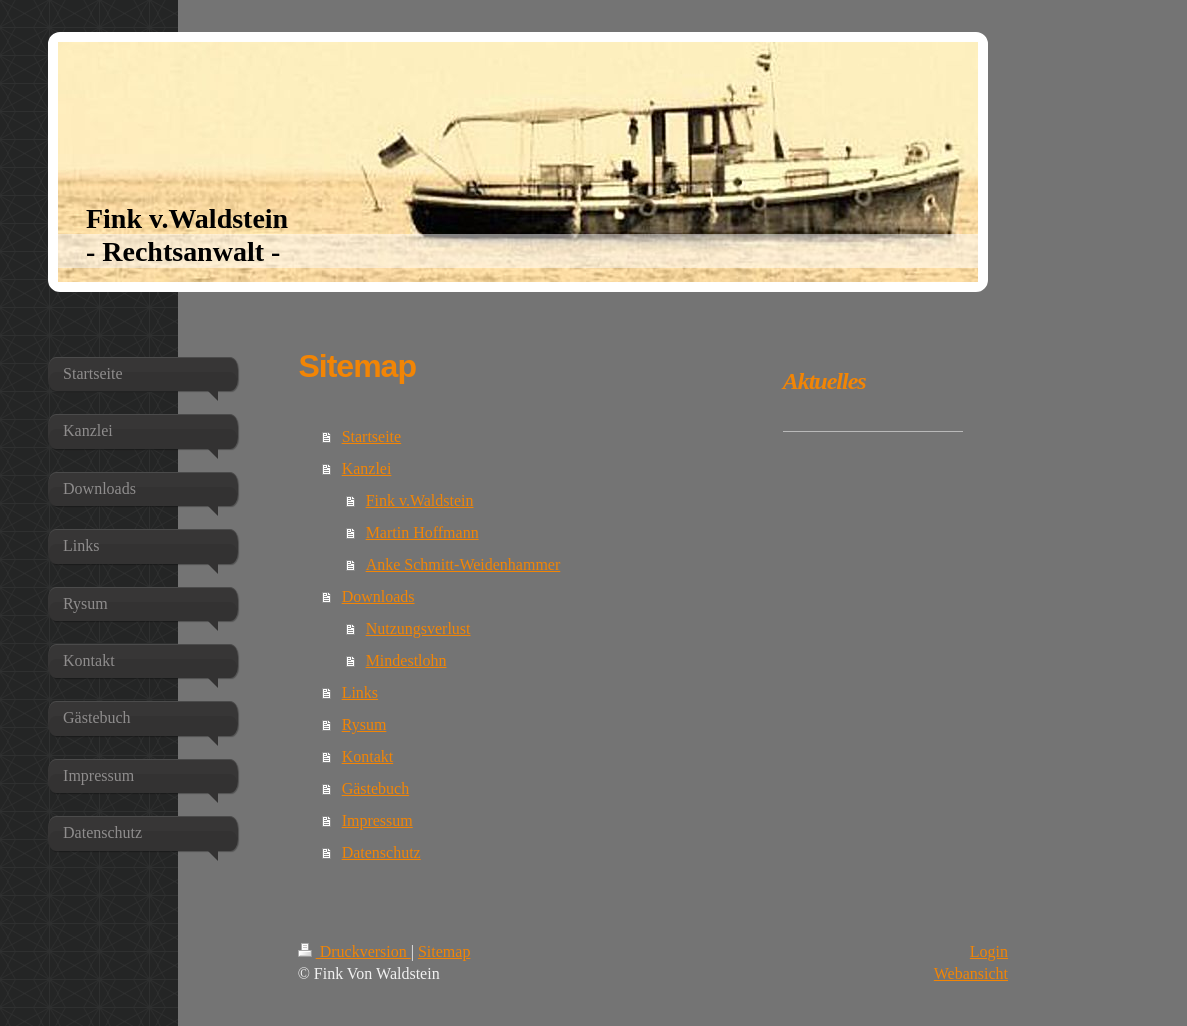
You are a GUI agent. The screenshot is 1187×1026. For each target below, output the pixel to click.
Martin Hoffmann (422, 532)
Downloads (378, 596)
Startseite (372, 436)
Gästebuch (376, 788)
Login (989, 951)
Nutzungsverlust (418, 628)
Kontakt (368, 756)
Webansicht (971, 973)
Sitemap (444, 951)
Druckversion (354, 951)
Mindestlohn (406, 660)
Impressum (377, 820)
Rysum (364, 724)
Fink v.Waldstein (420, 500)
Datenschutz (381, 852)
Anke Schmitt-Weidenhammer (463, 564)
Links (360, 692)
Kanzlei (367, 468)
